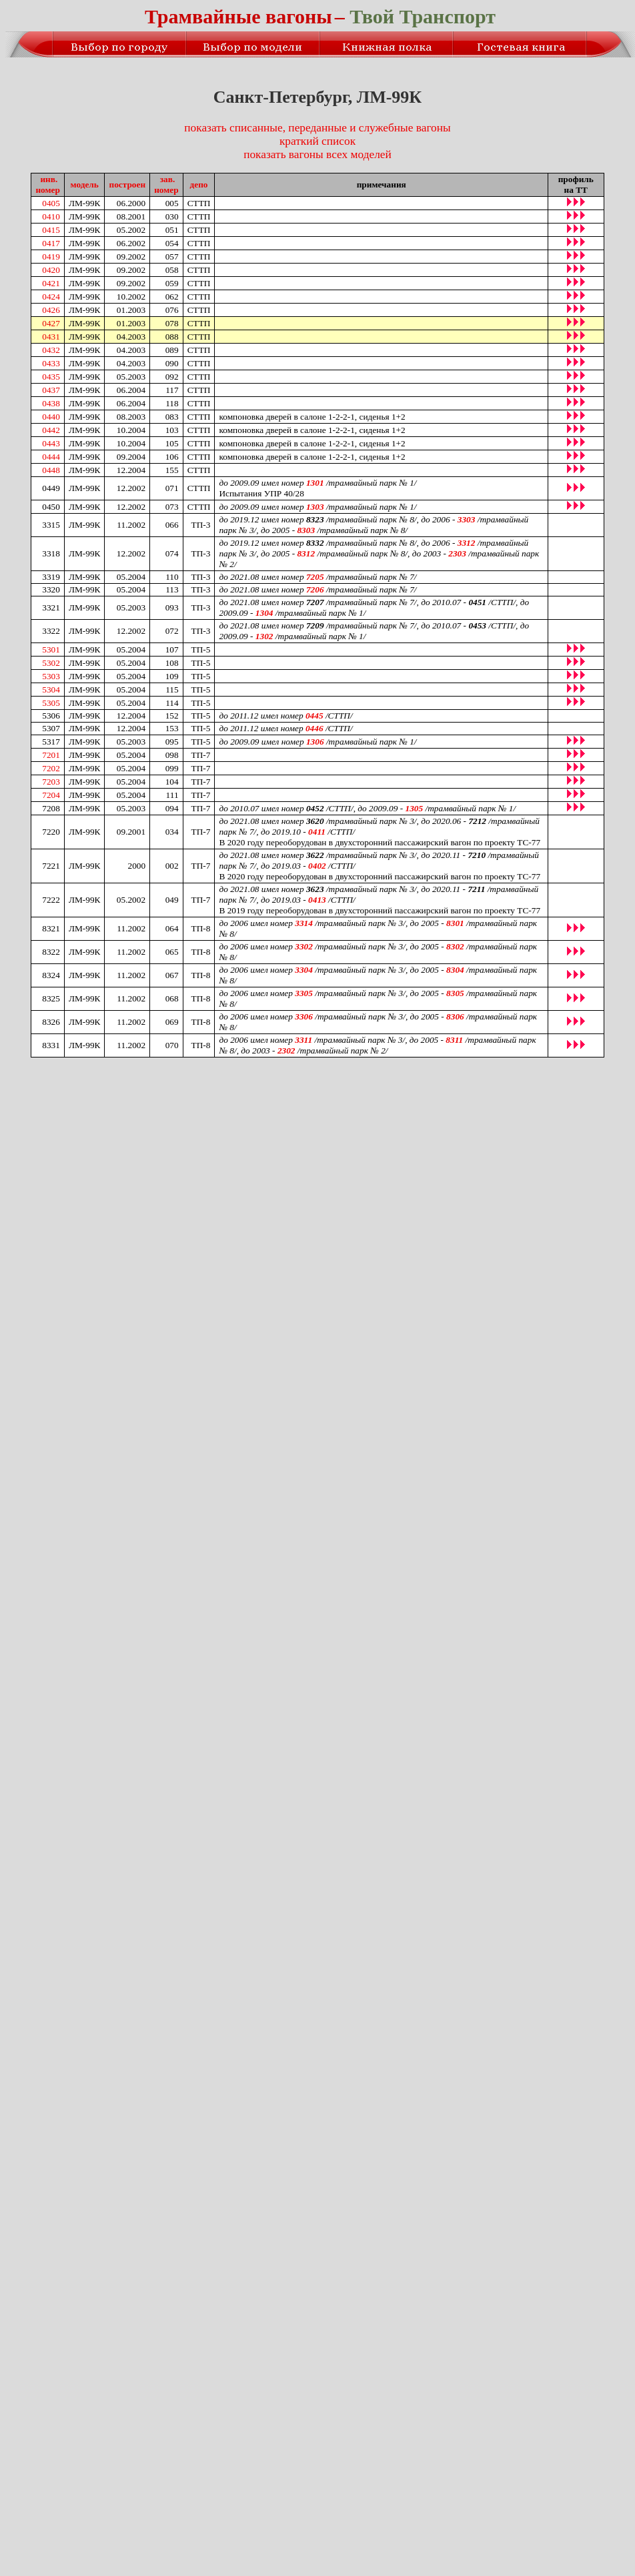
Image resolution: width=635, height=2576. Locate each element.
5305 (51, 703)
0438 (51, 403)
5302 (51, 663)
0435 (51, 377)
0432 (51, 350)
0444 (51, 457)
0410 (51, 216)
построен (127, 184)
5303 (51, 676)
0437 (51, 390)
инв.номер (47, 184)
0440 (51, 417)
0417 (51, 243)
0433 (51, 363)
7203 (51, 782)
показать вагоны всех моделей (317, 154)
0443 (51, 443)
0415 (51, 230)
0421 (51, 283)
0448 (51, 470)
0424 (51, 297)
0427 (51, 323)
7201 (51, 755)
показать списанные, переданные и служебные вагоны (317, 127)
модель (85, 184)
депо (199, 184)
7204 (51, 795)
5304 (51, 690)
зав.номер (166, 184)
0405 (51, 203)
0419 (51, 257)
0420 (51, 270)
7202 (51, 768)
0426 (51, 310)
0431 (51, 337)
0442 (51, 430)
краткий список (317, 141)
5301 (51, 650)
